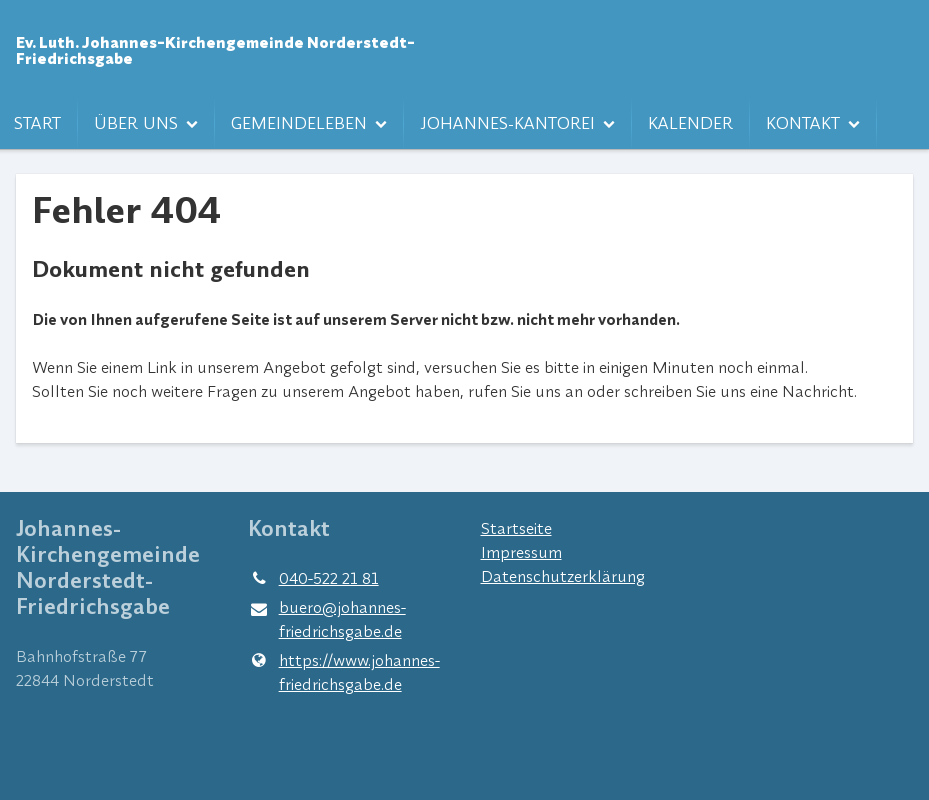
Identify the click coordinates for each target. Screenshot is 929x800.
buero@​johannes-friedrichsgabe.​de (326, 620)
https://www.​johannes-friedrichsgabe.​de (343, 672)
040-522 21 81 (313, 578)
